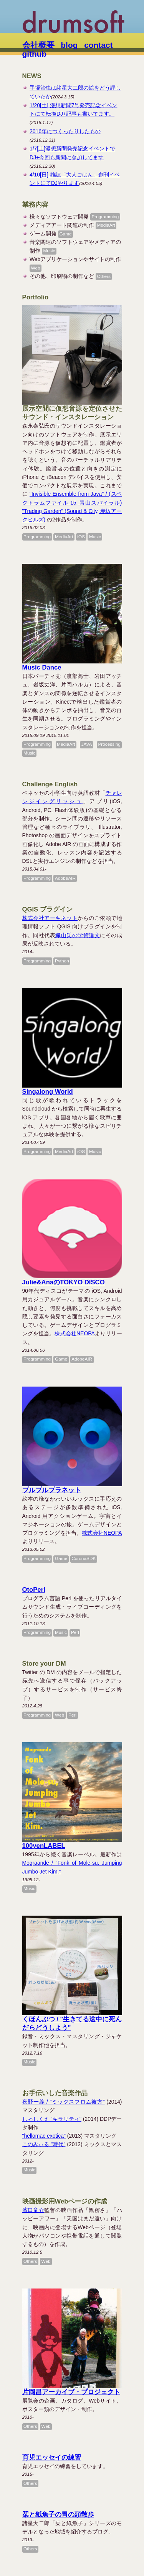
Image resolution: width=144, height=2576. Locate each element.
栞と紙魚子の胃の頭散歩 (58, 2514)
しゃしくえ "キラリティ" (51, 2119)
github (34, 53)
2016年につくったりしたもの (65, 131)
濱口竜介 (33, 2210)
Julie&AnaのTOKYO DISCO (63, 1282)
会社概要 (38, 45)
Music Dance (41, 667)
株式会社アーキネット (50, 918)
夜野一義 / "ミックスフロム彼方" (63, 2102)
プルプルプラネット (51, 1490)
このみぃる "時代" (44, 2144)
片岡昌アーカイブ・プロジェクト (71, 2392)
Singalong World (47, 1091)
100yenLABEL (43, 1845)
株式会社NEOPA (74, 1333)
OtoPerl (33, 1589)
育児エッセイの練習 (51, 2457)
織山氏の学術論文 (77, 935)
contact (98, 45)
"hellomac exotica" (44, 2136)
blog (69, 45)
